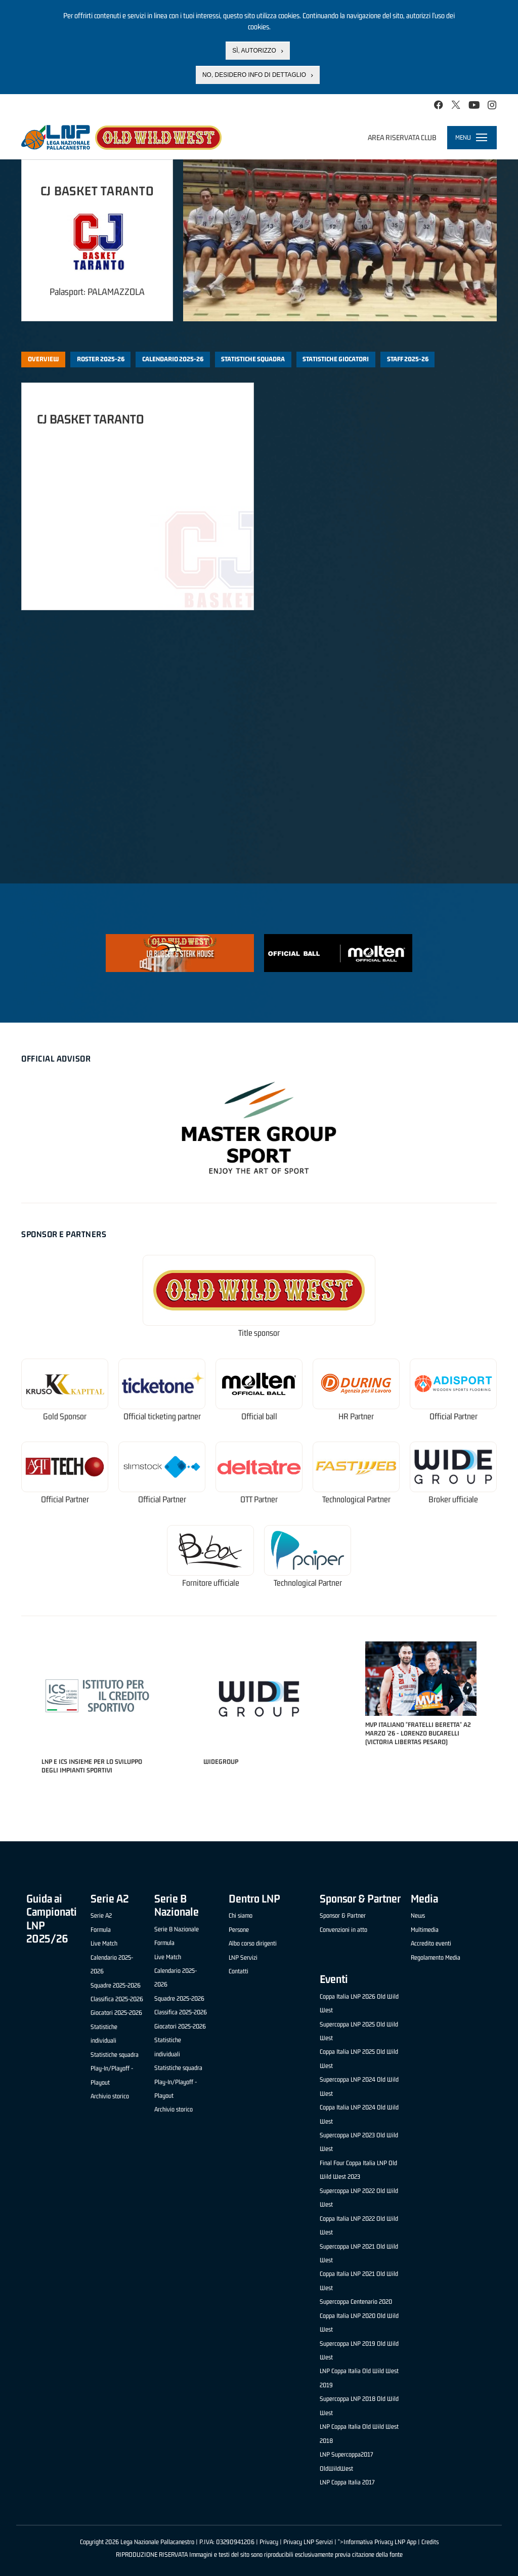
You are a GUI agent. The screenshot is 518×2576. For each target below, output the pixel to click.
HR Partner (356, 1416)
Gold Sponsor (65, 1416)
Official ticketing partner (162, 1416)
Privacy (269, 2542)
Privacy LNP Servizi (308, 2542)
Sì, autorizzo (254, 50)
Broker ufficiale (453, 1499)
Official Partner (453, 1416)
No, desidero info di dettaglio (254, 74)
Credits (430, 2542)
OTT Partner (259, 1499)
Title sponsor (259, 1333)
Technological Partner (356, 1499)
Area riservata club (402, 137)
